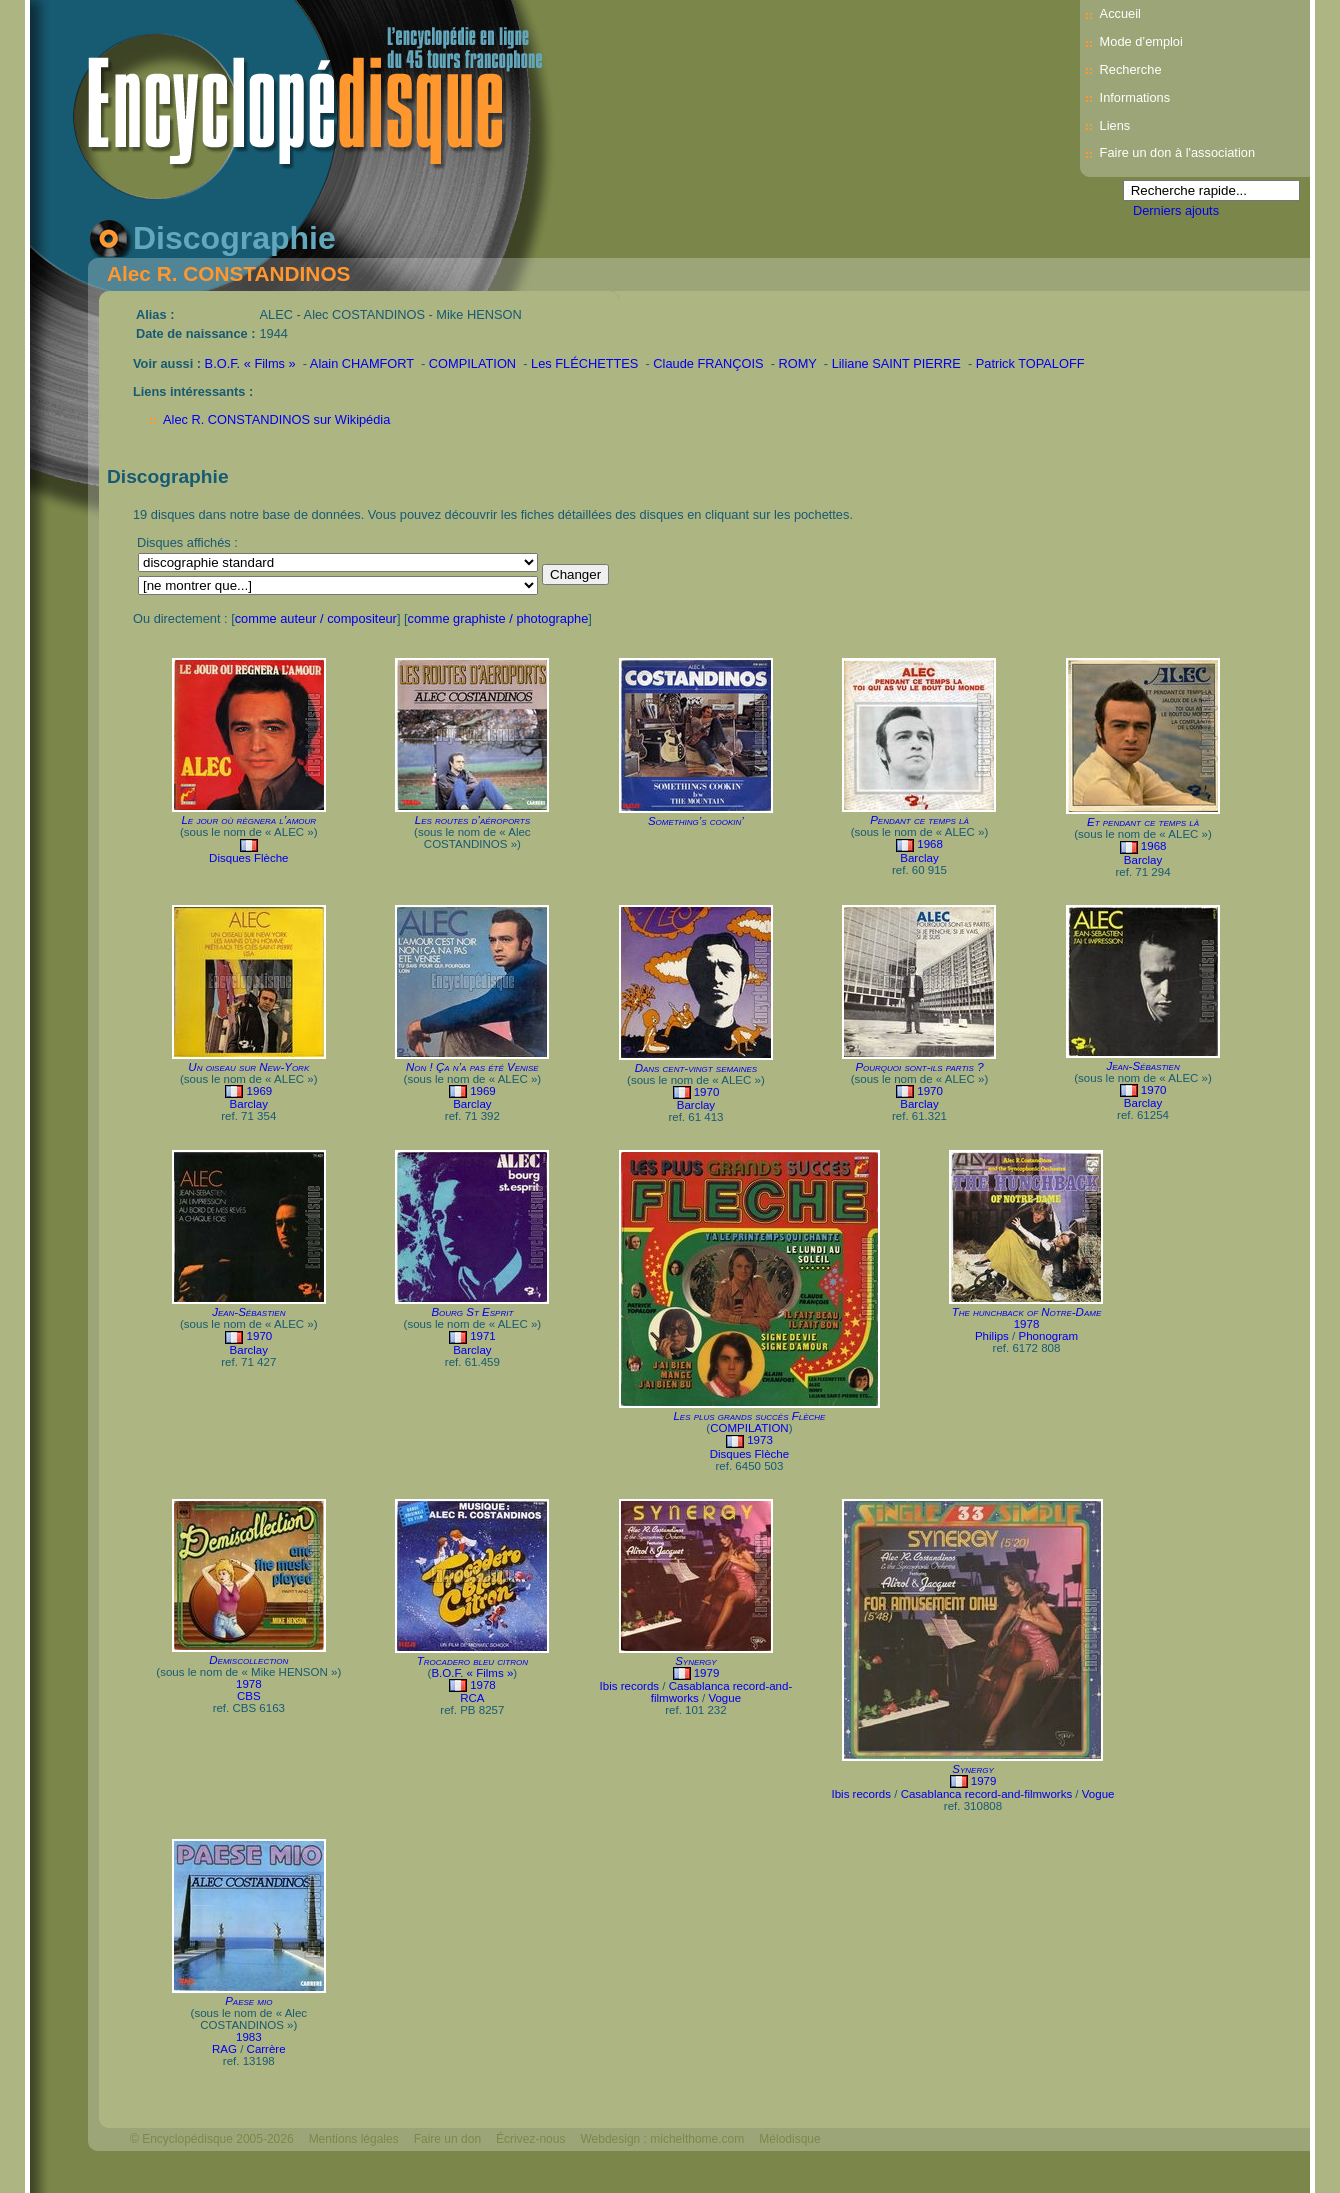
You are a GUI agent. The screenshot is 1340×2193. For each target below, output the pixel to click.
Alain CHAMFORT (362, 363)
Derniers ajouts (1176, 210)
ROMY (798, 363)
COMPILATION (472, 363)
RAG (224, 2049)
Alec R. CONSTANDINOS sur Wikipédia (276, 419)
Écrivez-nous (530, 2139)
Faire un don (447, 2139)
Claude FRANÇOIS (708, 363)
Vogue (724, 1698)
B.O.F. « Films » (250, 363)
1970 (707, 1092)
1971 (483, 1336)
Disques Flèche (248, 858)
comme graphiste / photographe (498, 618)
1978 (1027, 1324)
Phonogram (1048, 1336)
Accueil (1120, 13)
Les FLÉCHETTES (584, 363)
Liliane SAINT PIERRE (896, 363)
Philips (992, 1336)
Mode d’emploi (1141, 41)
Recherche (1131, 69)
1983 (249, 2037)
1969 (260, 1091)
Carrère (266, 2049)
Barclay (919, 858)
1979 (707, 1673)
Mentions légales (354, 2139)
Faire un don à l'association (1177, 152)
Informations (1135, 97)
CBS (249, 1696)
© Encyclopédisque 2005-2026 (212, 2139)
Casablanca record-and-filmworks (987, 1794)
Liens (1115, 125)
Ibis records (630, 1686)
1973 (760, 1440)
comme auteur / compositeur (316, 618)
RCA (472, 1698)
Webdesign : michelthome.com (662, 2139)
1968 (930, 844)
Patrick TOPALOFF (1030, 363)
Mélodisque (789, 2139)
